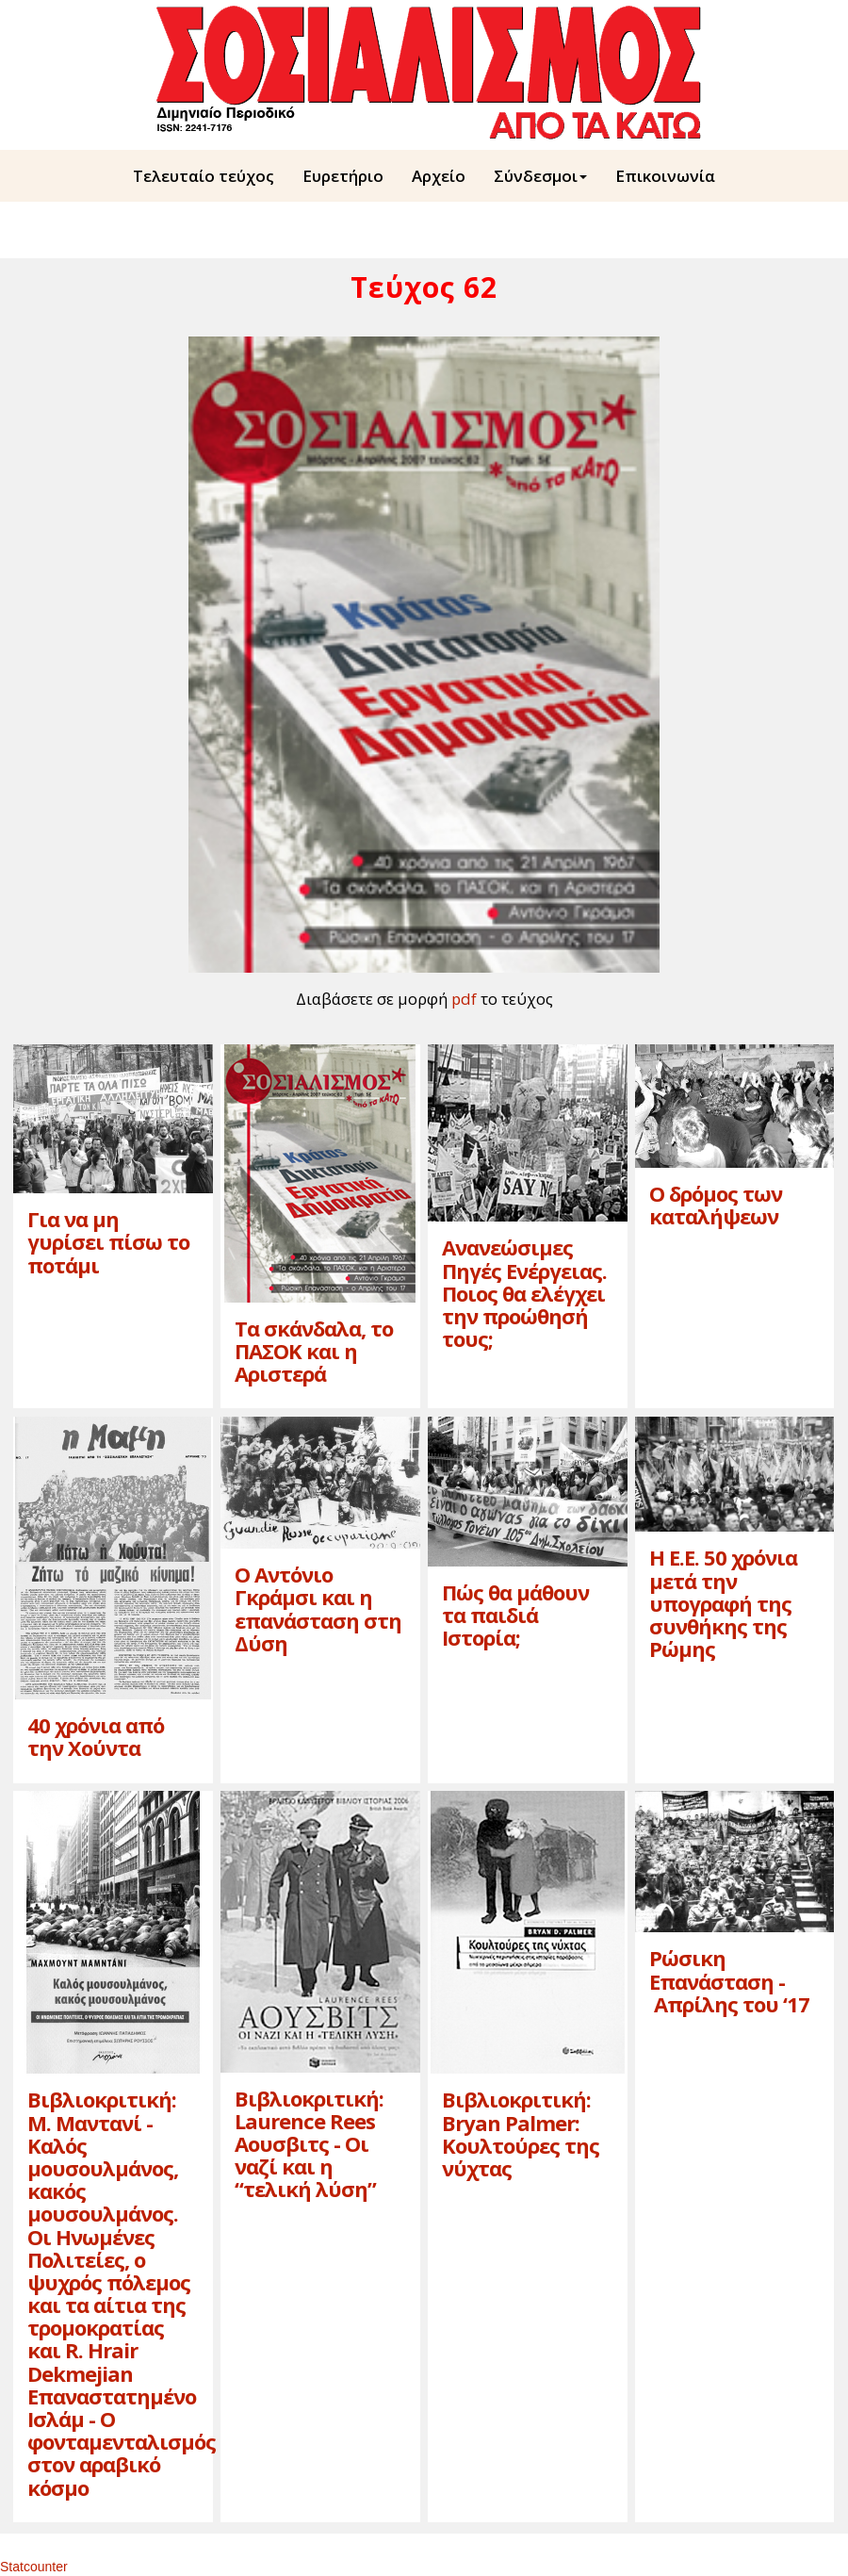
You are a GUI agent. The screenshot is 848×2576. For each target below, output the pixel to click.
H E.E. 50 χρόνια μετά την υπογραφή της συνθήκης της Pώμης (723, 1603)
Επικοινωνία (665, 176)
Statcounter (34, 2566)
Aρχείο (438, 176)
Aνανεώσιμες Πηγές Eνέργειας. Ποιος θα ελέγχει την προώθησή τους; (524, 1293)
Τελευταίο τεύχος (203, 176)
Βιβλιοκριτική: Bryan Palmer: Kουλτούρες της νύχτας (520, 2133)
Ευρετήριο (342, 176)
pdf (464, 998)
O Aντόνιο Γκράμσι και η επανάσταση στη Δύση (318, 1608)
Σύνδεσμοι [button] (540, 176)
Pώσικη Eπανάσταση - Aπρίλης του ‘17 (729, 1980)
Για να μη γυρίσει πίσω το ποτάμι (108, 1241)
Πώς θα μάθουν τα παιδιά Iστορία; (515, 1614)
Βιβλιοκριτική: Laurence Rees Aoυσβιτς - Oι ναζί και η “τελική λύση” (309, 2144)
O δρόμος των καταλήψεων (715, 1204)
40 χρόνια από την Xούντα (95, 1736)
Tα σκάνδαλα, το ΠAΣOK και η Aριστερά (314, 1350)
